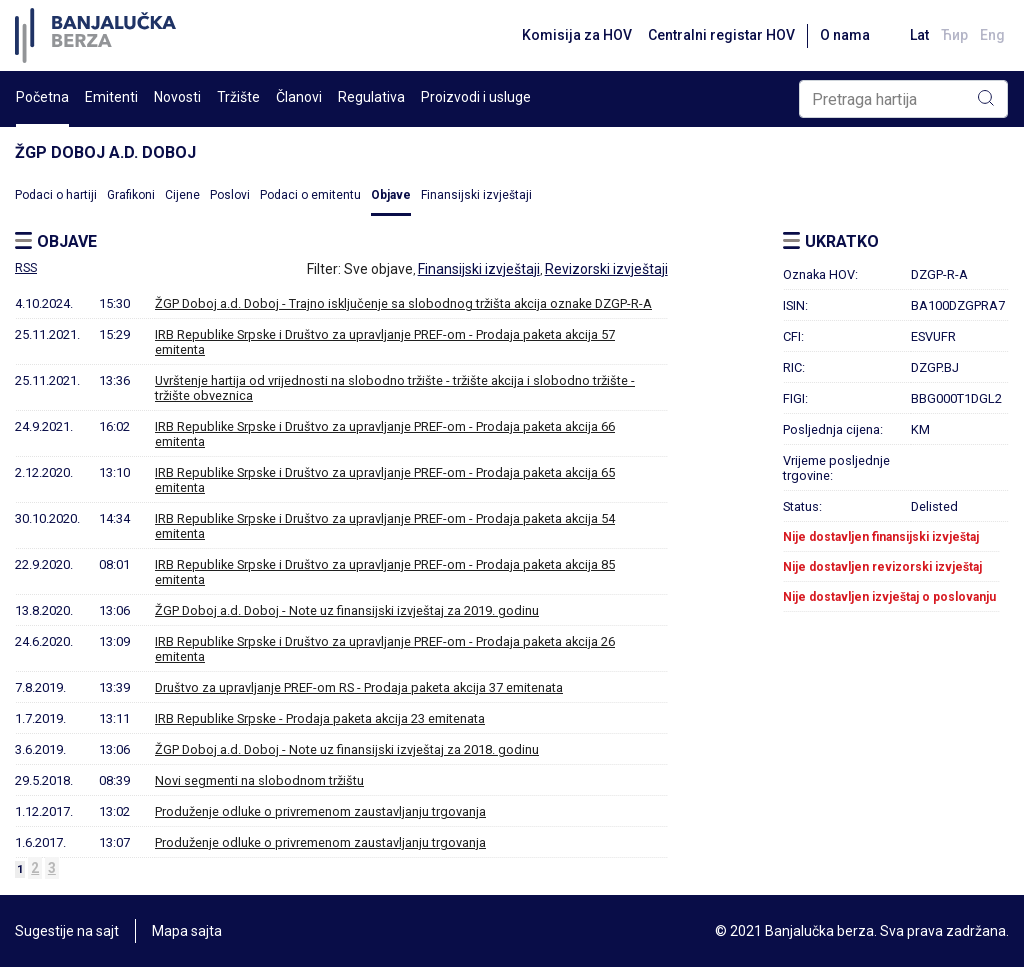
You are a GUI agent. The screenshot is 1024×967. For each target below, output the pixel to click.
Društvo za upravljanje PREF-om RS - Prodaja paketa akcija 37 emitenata (359, 687)
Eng (992, 35)
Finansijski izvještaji (476, 195)
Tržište (238, 97)
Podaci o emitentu (310, 195)
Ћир (954, 35)
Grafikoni (131, 195)
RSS (26, 268)
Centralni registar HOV (721, 35)
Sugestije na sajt (67, 931)
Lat (919, 35)
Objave (391, 195)
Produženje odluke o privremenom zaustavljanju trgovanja (320, 811)
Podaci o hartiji (56, 195)
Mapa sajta (187, 931)
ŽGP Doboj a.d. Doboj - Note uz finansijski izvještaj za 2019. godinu (347, 610)
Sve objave (378, 269)
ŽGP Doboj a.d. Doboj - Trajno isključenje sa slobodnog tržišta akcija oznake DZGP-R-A (403, 303)
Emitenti (111, 97)
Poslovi (230, 195)
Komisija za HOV (577, 35)
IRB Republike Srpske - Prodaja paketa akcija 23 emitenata (320, 718)
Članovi (299, 97)
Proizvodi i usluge (476, 97)
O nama (845, 35)
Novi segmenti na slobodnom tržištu (259, 780)
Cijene (182, 195)
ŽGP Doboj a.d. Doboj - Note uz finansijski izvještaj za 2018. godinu (347, 749)
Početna (42, 97)
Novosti (177, 97)
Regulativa (371, 97)
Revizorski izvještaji (606, 269)
